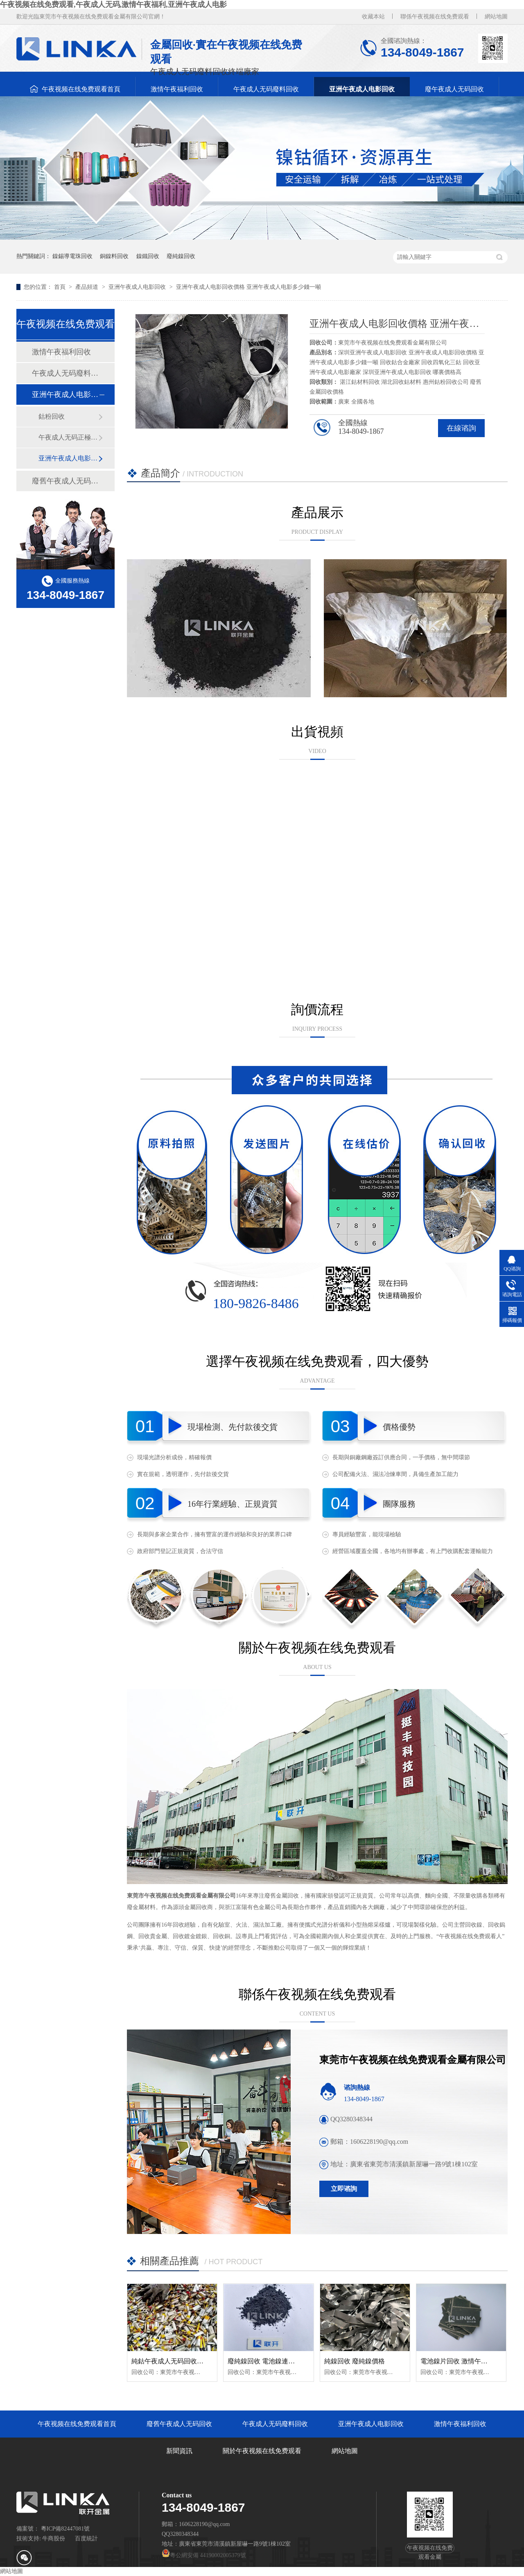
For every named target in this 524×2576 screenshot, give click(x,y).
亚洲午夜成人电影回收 (362, 89)
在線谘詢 (461, 428)
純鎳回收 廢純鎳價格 (354, 2361)
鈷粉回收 (51, 416)
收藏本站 (373, 17)
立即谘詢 (344, 2188)
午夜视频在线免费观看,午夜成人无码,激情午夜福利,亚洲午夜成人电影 (113, 4)
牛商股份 (53, 2538)
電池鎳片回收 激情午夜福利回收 (467, 2361)
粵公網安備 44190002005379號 (204, 2555)
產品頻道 (87, 287)
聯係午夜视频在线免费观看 (434, 17)
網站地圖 (496, 17)
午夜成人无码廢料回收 (266, 89)
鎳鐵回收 (147, 256)
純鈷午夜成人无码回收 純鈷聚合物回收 (187, 2361)
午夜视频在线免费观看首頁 (81, 89)
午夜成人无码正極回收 (68, 437)
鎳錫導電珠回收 (72, 256)
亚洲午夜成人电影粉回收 (68, 458)
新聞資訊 (179, 2450)
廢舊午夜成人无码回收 (65, 481)
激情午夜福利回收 (177, 89)
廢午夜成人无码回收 (454, 89)
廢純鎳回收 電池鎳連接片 (264, 2361)
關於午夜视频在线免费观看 (262, 2450)
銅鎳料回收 (114, 256)
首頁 (60, 287)
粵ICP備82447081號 (65, 2529)
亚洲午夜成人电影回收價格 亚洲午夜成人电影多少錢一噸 (248, 287)
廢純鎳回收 (181, 256)
